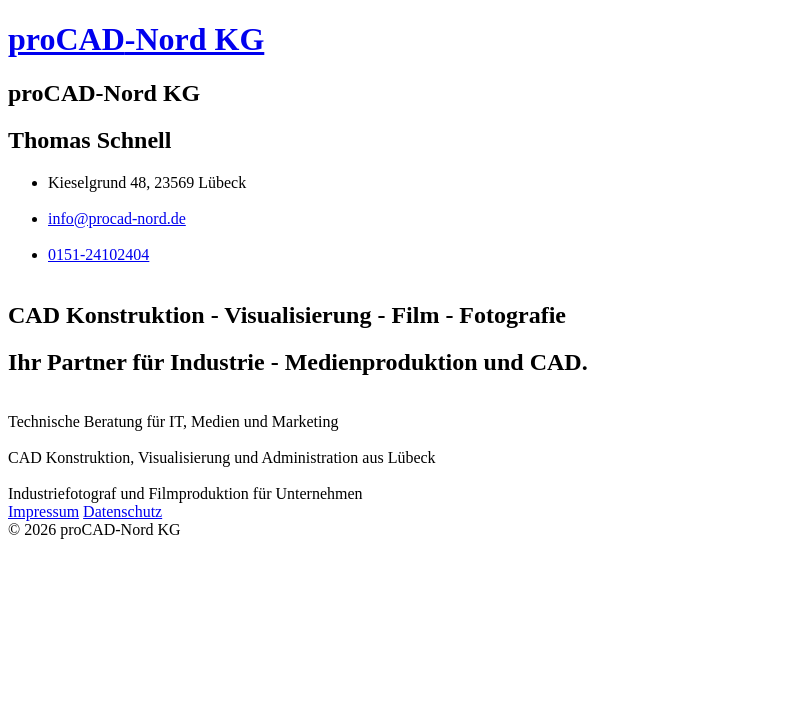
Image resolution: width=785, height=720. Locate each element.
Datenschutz (122, 511)
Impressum (43, 511)
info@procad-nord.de (117, 218)
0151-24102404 (98, 254)
